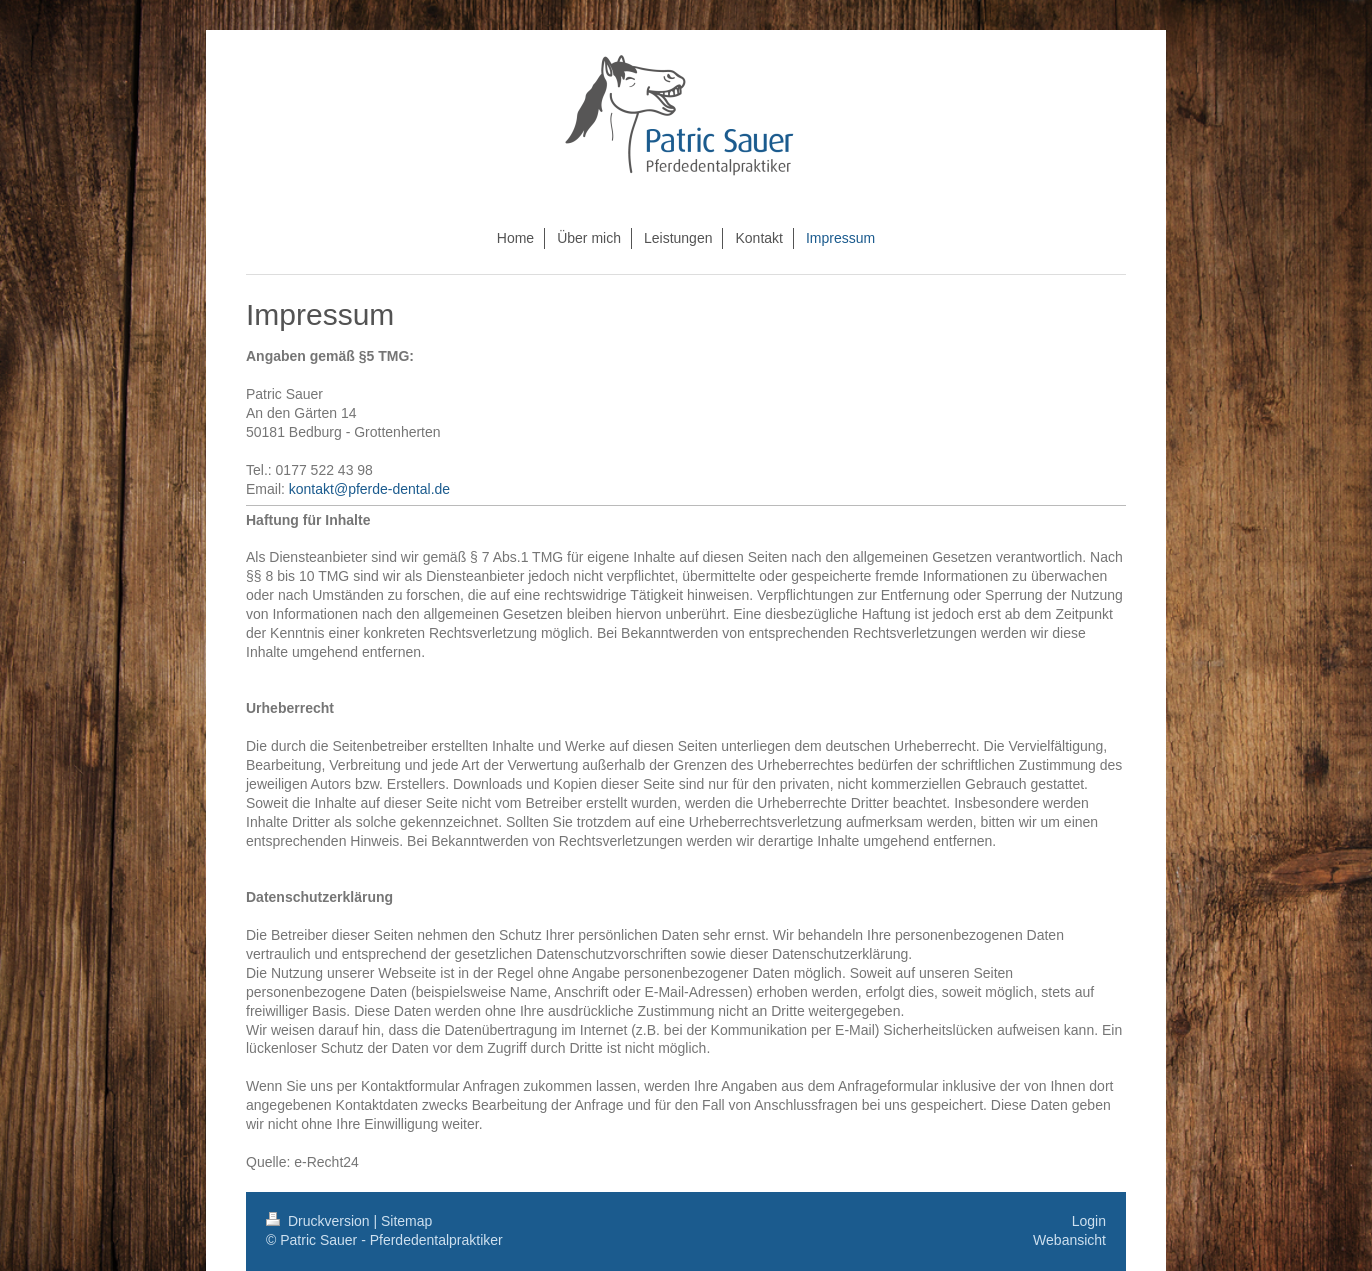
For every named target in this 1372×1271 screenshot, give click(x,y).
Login (1089, 1221)
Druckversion (319, 1221)
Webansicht (1069, 1240)
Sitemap (406, 1221)
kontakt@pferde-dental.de (369, 489)
